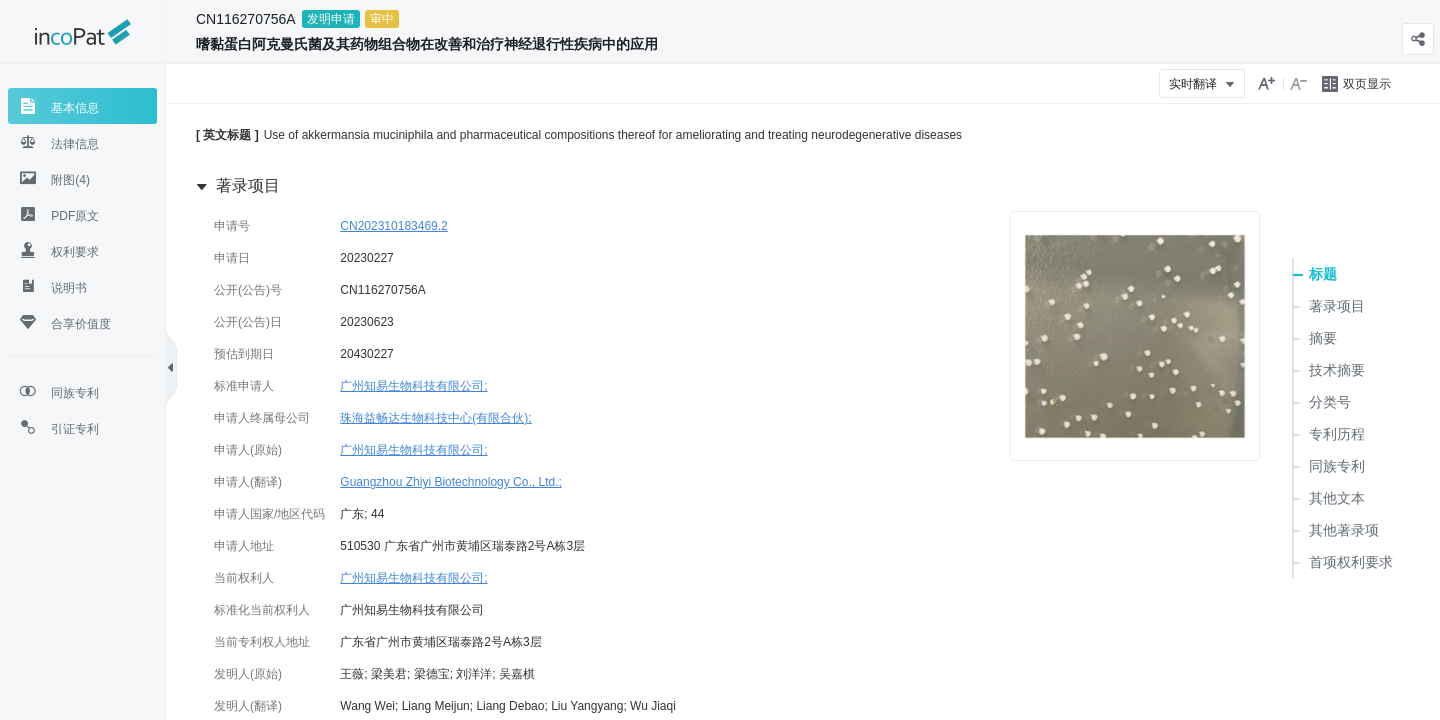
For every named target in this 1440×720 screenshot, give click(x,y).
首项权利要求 (1351, 562)
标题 (1323, 274)
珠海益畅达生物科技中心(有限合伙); (435, 418)
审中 (382, 19)
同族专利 (1337, 466)
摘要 (1323, 338)
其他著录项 (1344, 530)
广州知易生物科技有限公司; (413, 386)
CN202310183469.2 (393, 226)
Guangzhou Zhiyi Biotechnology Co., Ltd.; (450, 482)
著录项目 (1337, 306)
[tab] (82, 106)
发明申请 (331, 19)
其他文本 (1337, 498)
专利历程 (1337, 434)
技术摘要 (1337, 370)
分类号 (1330, 402)
